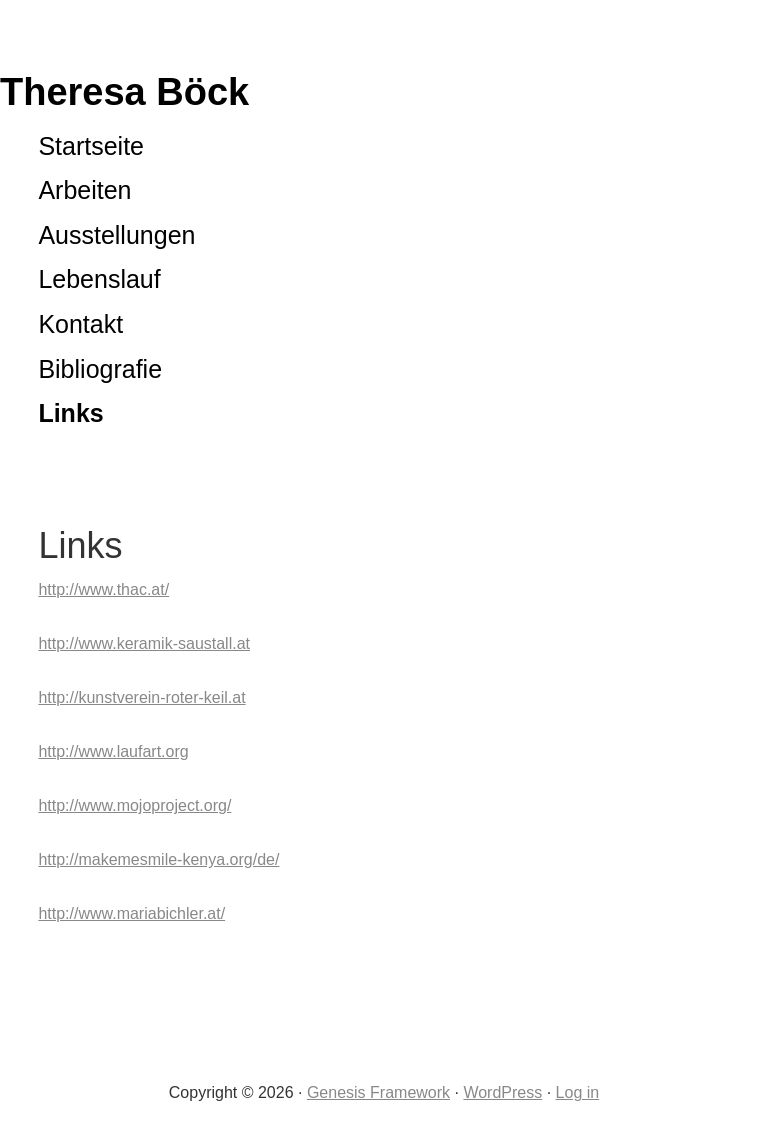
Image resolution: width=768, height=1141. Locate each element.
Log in (578, 1092)
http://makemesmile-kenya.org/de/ (158, 859)
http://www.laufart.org (113, 751)
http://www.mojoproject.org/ (134, 805)
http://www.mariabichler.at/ (131, 913)
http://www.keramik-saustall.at (144, 643)
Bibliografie (100, 369)
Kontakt (80, 324)
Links (70, 413)
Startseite (91, 146)
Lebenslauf (99, 279)
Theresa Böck (124, 92)
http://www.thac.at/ (103, 589)
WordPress (502, 1092)
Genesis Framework (378, 1092)
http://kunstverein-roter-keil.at (141, 697)
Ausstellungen (116, 235)
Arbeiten (84, 190)
